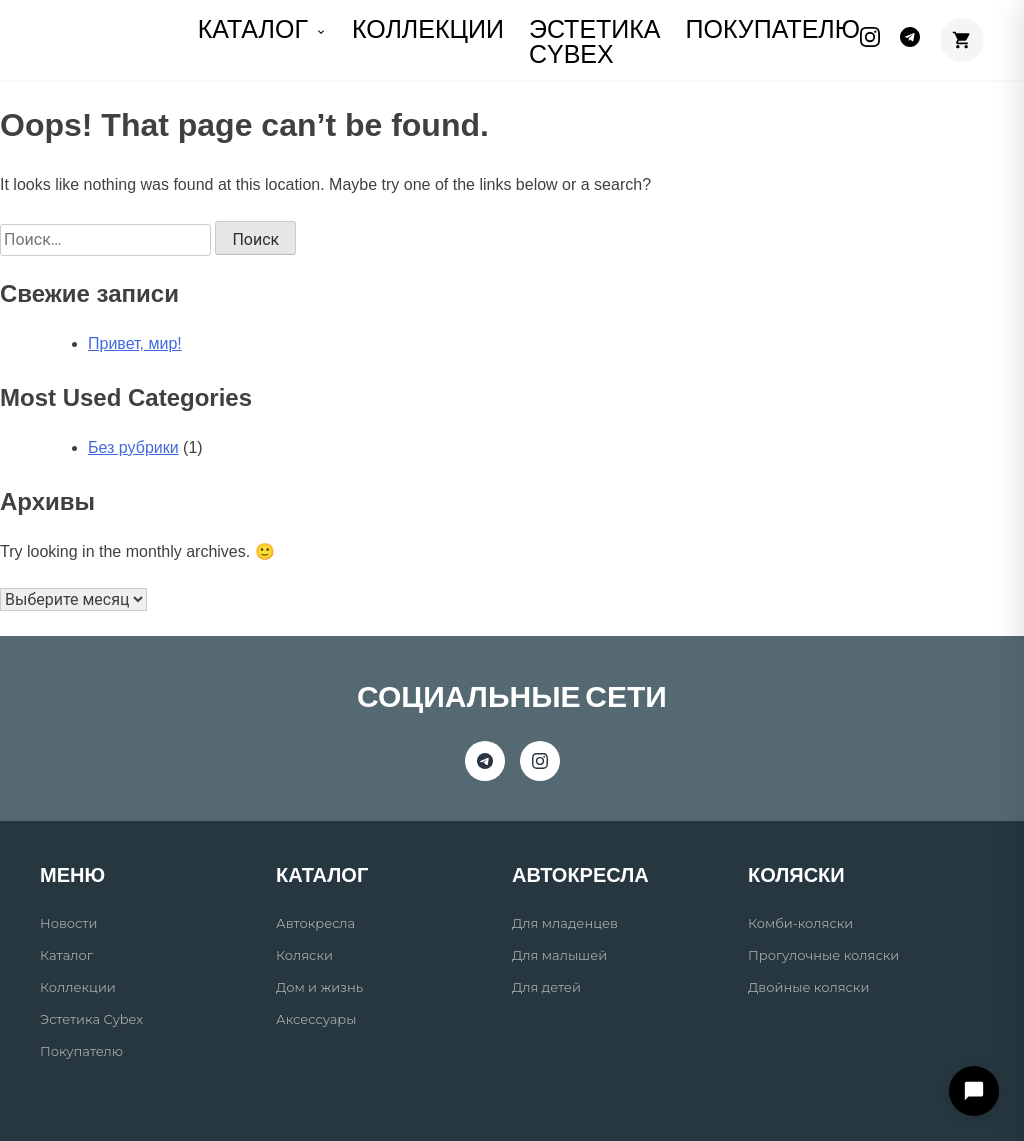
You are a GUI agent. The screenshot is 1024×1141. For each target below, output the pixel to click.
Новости (68, 923)
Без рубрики (133, 447)
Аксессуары (316, 1019)
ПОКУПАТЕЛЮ (773, 29)
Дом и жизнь (319, 987)
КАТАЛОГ (262, 29)
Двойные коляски (808, 987)
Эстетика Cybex (595, 41)
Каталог (66, 955)
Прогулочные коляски (823, 955)
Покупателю (81, 1051)
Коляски (304, 955)
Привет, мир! (135, 343)
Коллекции (78, 987)
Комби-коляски (800, 923)
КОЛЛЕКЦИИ (428, 29)
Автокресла (315, 923)
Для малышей (559, 955)
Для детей (546, 987)
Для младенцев (565, 923)
